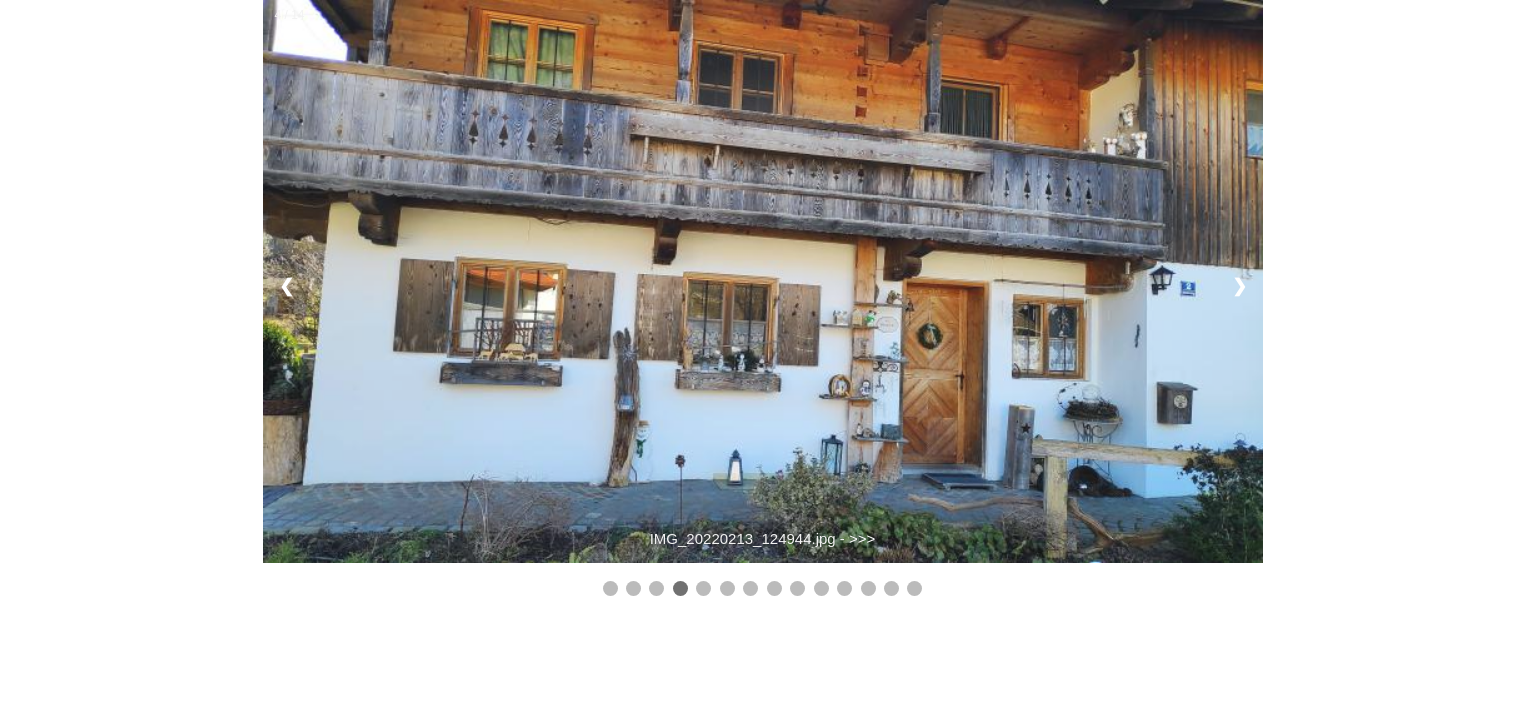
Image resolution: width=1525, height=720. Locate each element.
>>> (862, 538)
